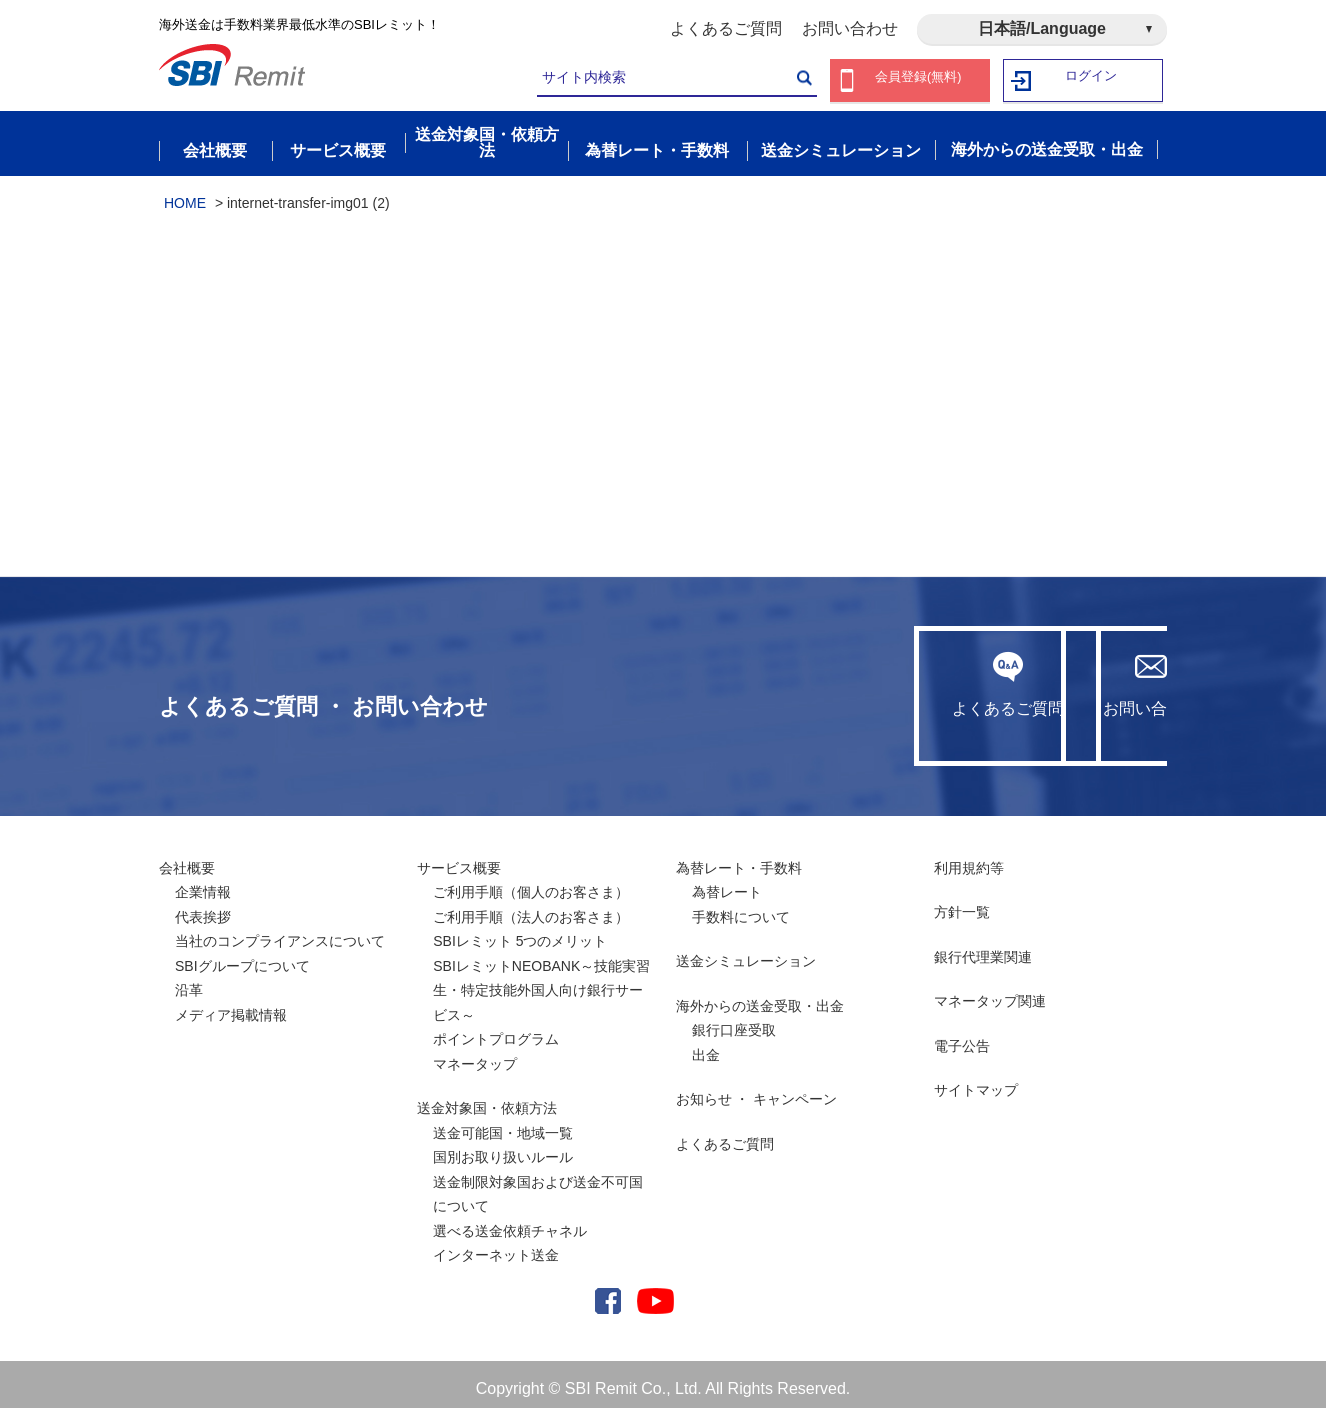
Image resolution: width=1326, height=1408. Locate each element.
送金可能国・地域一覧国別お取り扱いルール (503, 1135)
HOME (185, 193)
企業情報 (203, 883)
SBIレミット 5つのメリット (520, 932)
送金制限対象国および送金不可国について (538, 1184)
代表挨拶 (203, 907)
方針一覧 (962, 903)
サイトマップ (976, 1081)
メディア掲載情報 (231, 1005)
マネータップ (475, 1054)
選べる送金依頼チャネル (510, 1221)
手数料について (741, 907)
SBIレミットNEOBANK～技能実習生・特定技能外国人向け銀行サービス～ (541, 980)
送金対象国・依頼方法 (487, 1099)
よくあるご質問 (726, 28)
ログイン (1092, 80)
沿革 (189, 981)
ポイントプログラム (496, 1030)
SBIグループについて (242, 956)
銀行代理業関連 (983, 947)
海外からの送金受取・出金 (760, 996)
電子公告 (962, 1036)
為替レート (727, 883)
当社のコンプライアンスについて (280, 932)
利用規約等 (969, 858)
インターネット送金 (496, 1246)
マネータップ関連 (990, 992)
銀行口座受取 (734, 1021)
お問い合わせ (850, 28)
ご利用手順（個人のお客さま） (531, 883)
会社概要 (187, 858)
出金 (706, 1045)
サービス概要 (459, 858)
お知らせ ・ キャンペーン (757, 1090)
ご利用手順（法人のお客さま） (531, 907)
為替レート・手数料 (739, 858)
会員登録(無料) (918, 80)
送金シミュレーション (746, 952)
